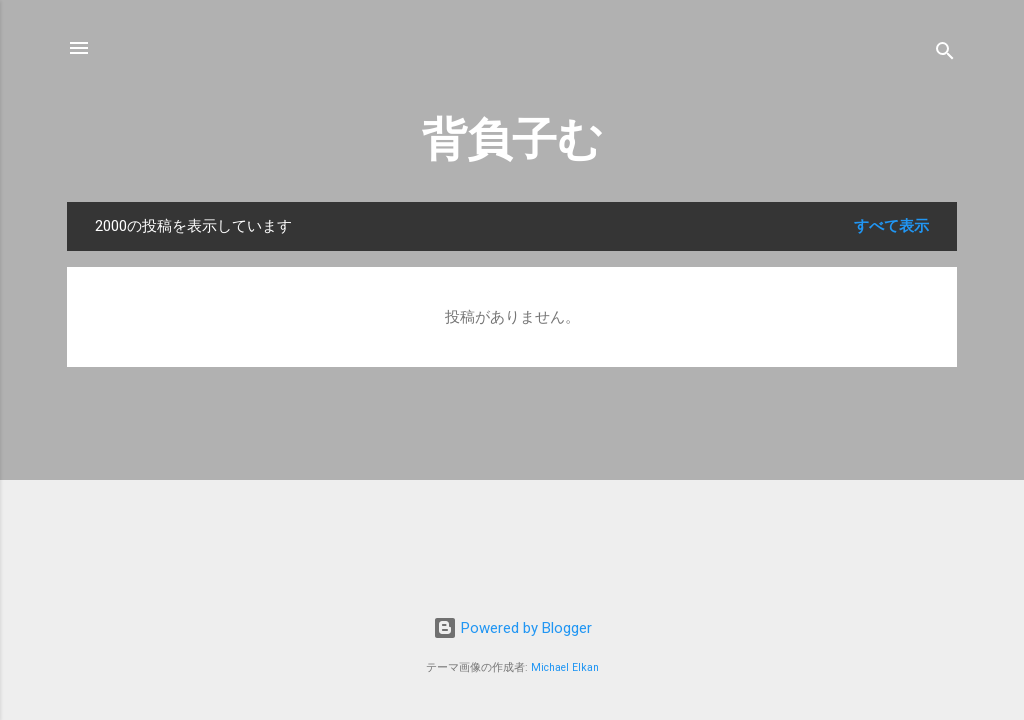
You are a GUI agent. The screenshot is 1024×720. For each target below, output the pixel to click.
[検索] (945, 54)
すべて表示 (891, 226)
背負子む (512, 139)
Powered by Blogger (512, 628)
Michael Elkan (565, 667)
